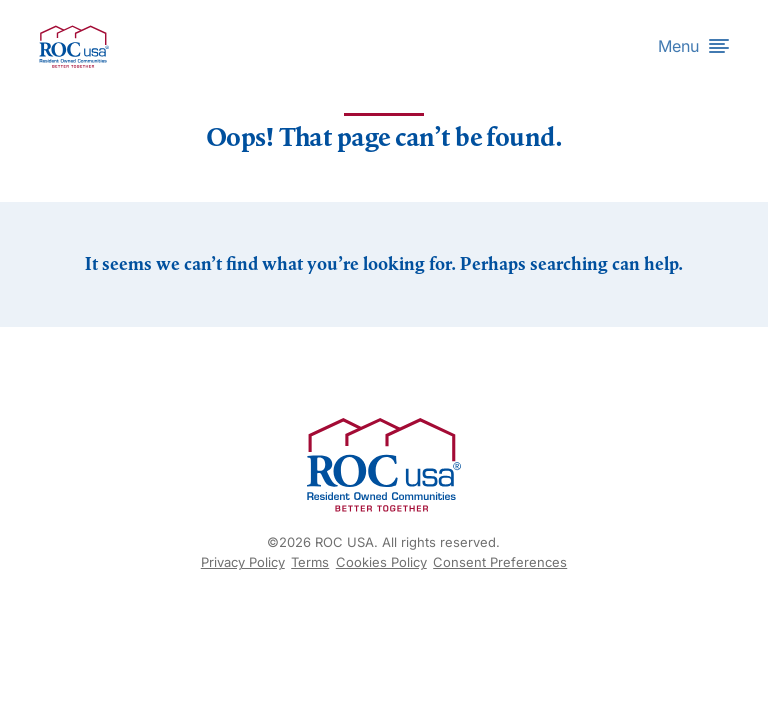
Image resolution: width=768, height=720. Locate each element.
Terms (310, 562)
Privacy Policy (243, 562)
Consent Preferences (500, 562)
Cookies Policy (381, 562)
